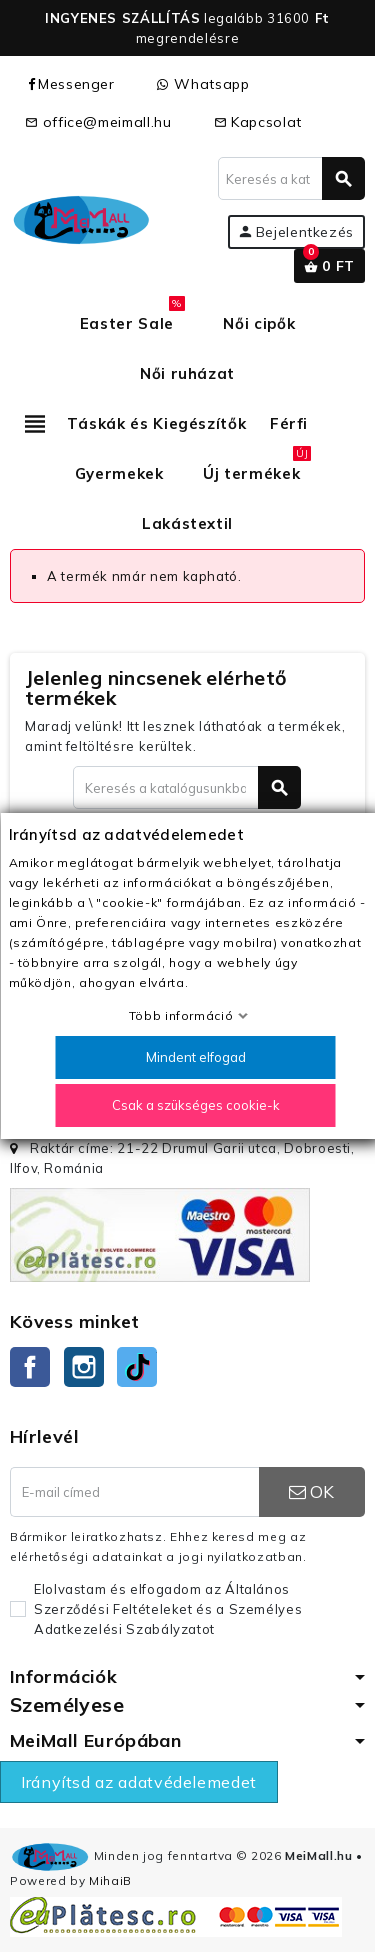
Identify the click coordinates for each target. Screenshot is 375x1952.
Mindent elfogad (195, 1057)
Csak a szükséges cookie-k (195, 1105)
